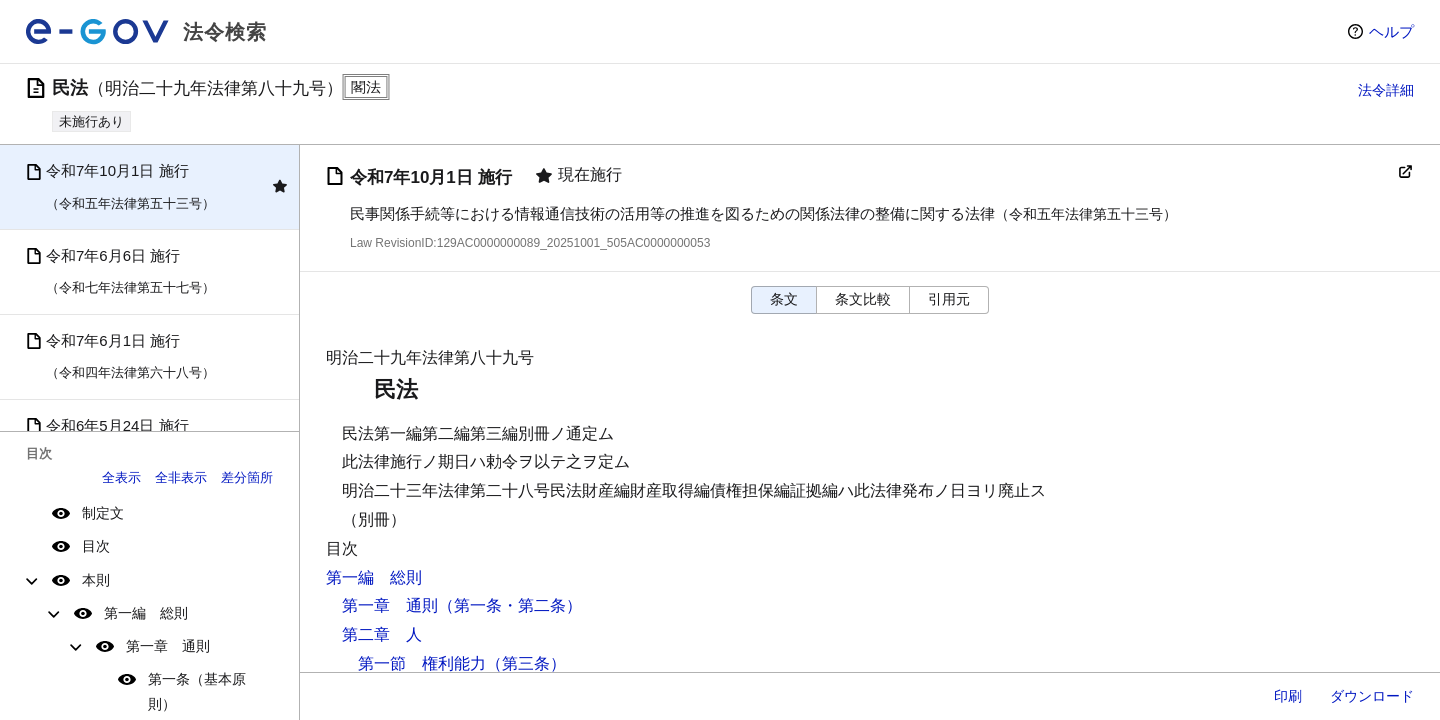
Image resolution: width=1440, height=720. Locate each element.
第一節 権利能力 (422, 663)
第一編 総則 (146, 613)
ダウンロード (1372, 696)
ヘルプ (1391, 31)
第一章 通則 (168, 646)
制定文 (103, 513)
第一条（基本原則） (197, 691)
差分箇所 (247, 477)
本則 (96, 580)
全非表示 (181, 477)
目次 (96, 546)
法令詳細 (1386, 90)
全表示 (121, 477)
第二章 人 (382, 634)
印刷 (1288, 696)
